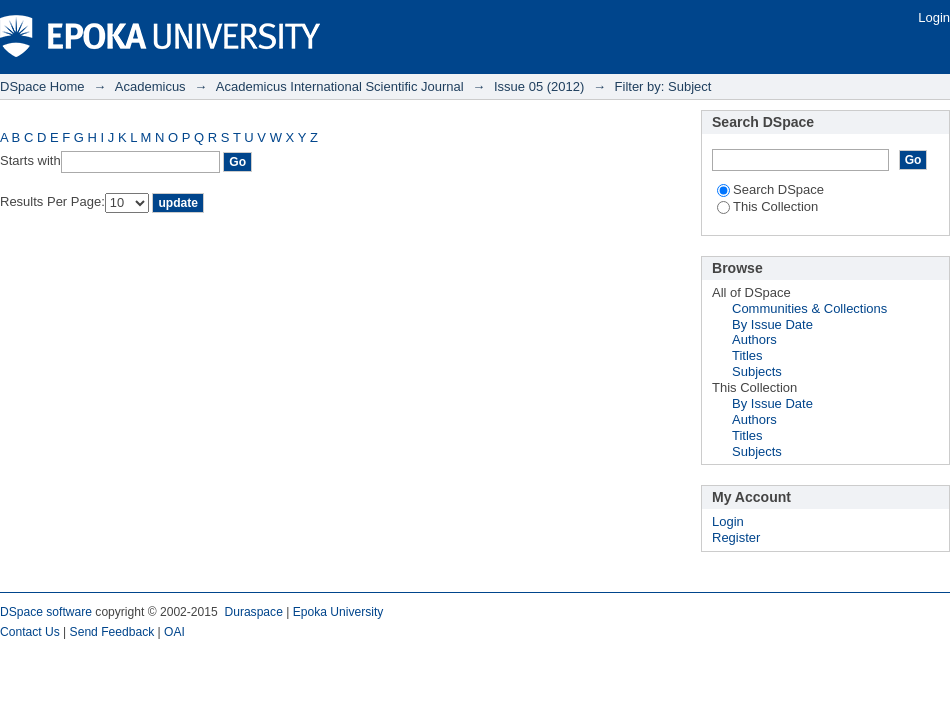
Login (934, 17)
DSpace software (46, 612)
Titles (747, 355)
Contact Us (30, 632)
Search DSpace (770, 189)
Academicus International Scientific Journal (340, 86)
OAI (174, 632)
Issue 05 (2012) (539, 86)
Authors (754, 339)
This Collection (767, 206)
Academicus (150, 86)
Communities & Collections (809, 308)
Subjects (757, 371)
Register (736, 537)
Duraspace (253, 612)
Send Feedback (112, 632)
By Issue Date (772, 324)
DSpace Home (42, 86)
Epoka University (338, 612)
